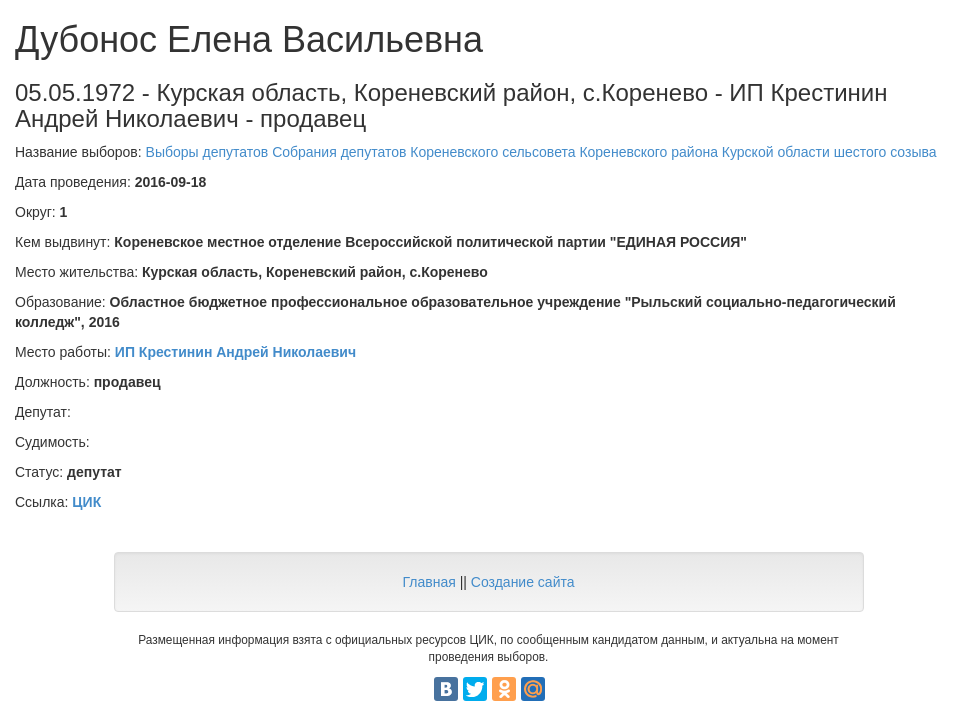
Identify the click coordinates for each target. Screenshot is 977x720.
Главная (428, 582)
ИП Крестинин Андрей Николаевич (235, 352)
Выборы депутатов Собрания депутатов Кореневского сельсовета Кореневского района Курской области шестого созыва (541, 152)
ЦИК (86, 502)
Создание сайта (523, 582)
